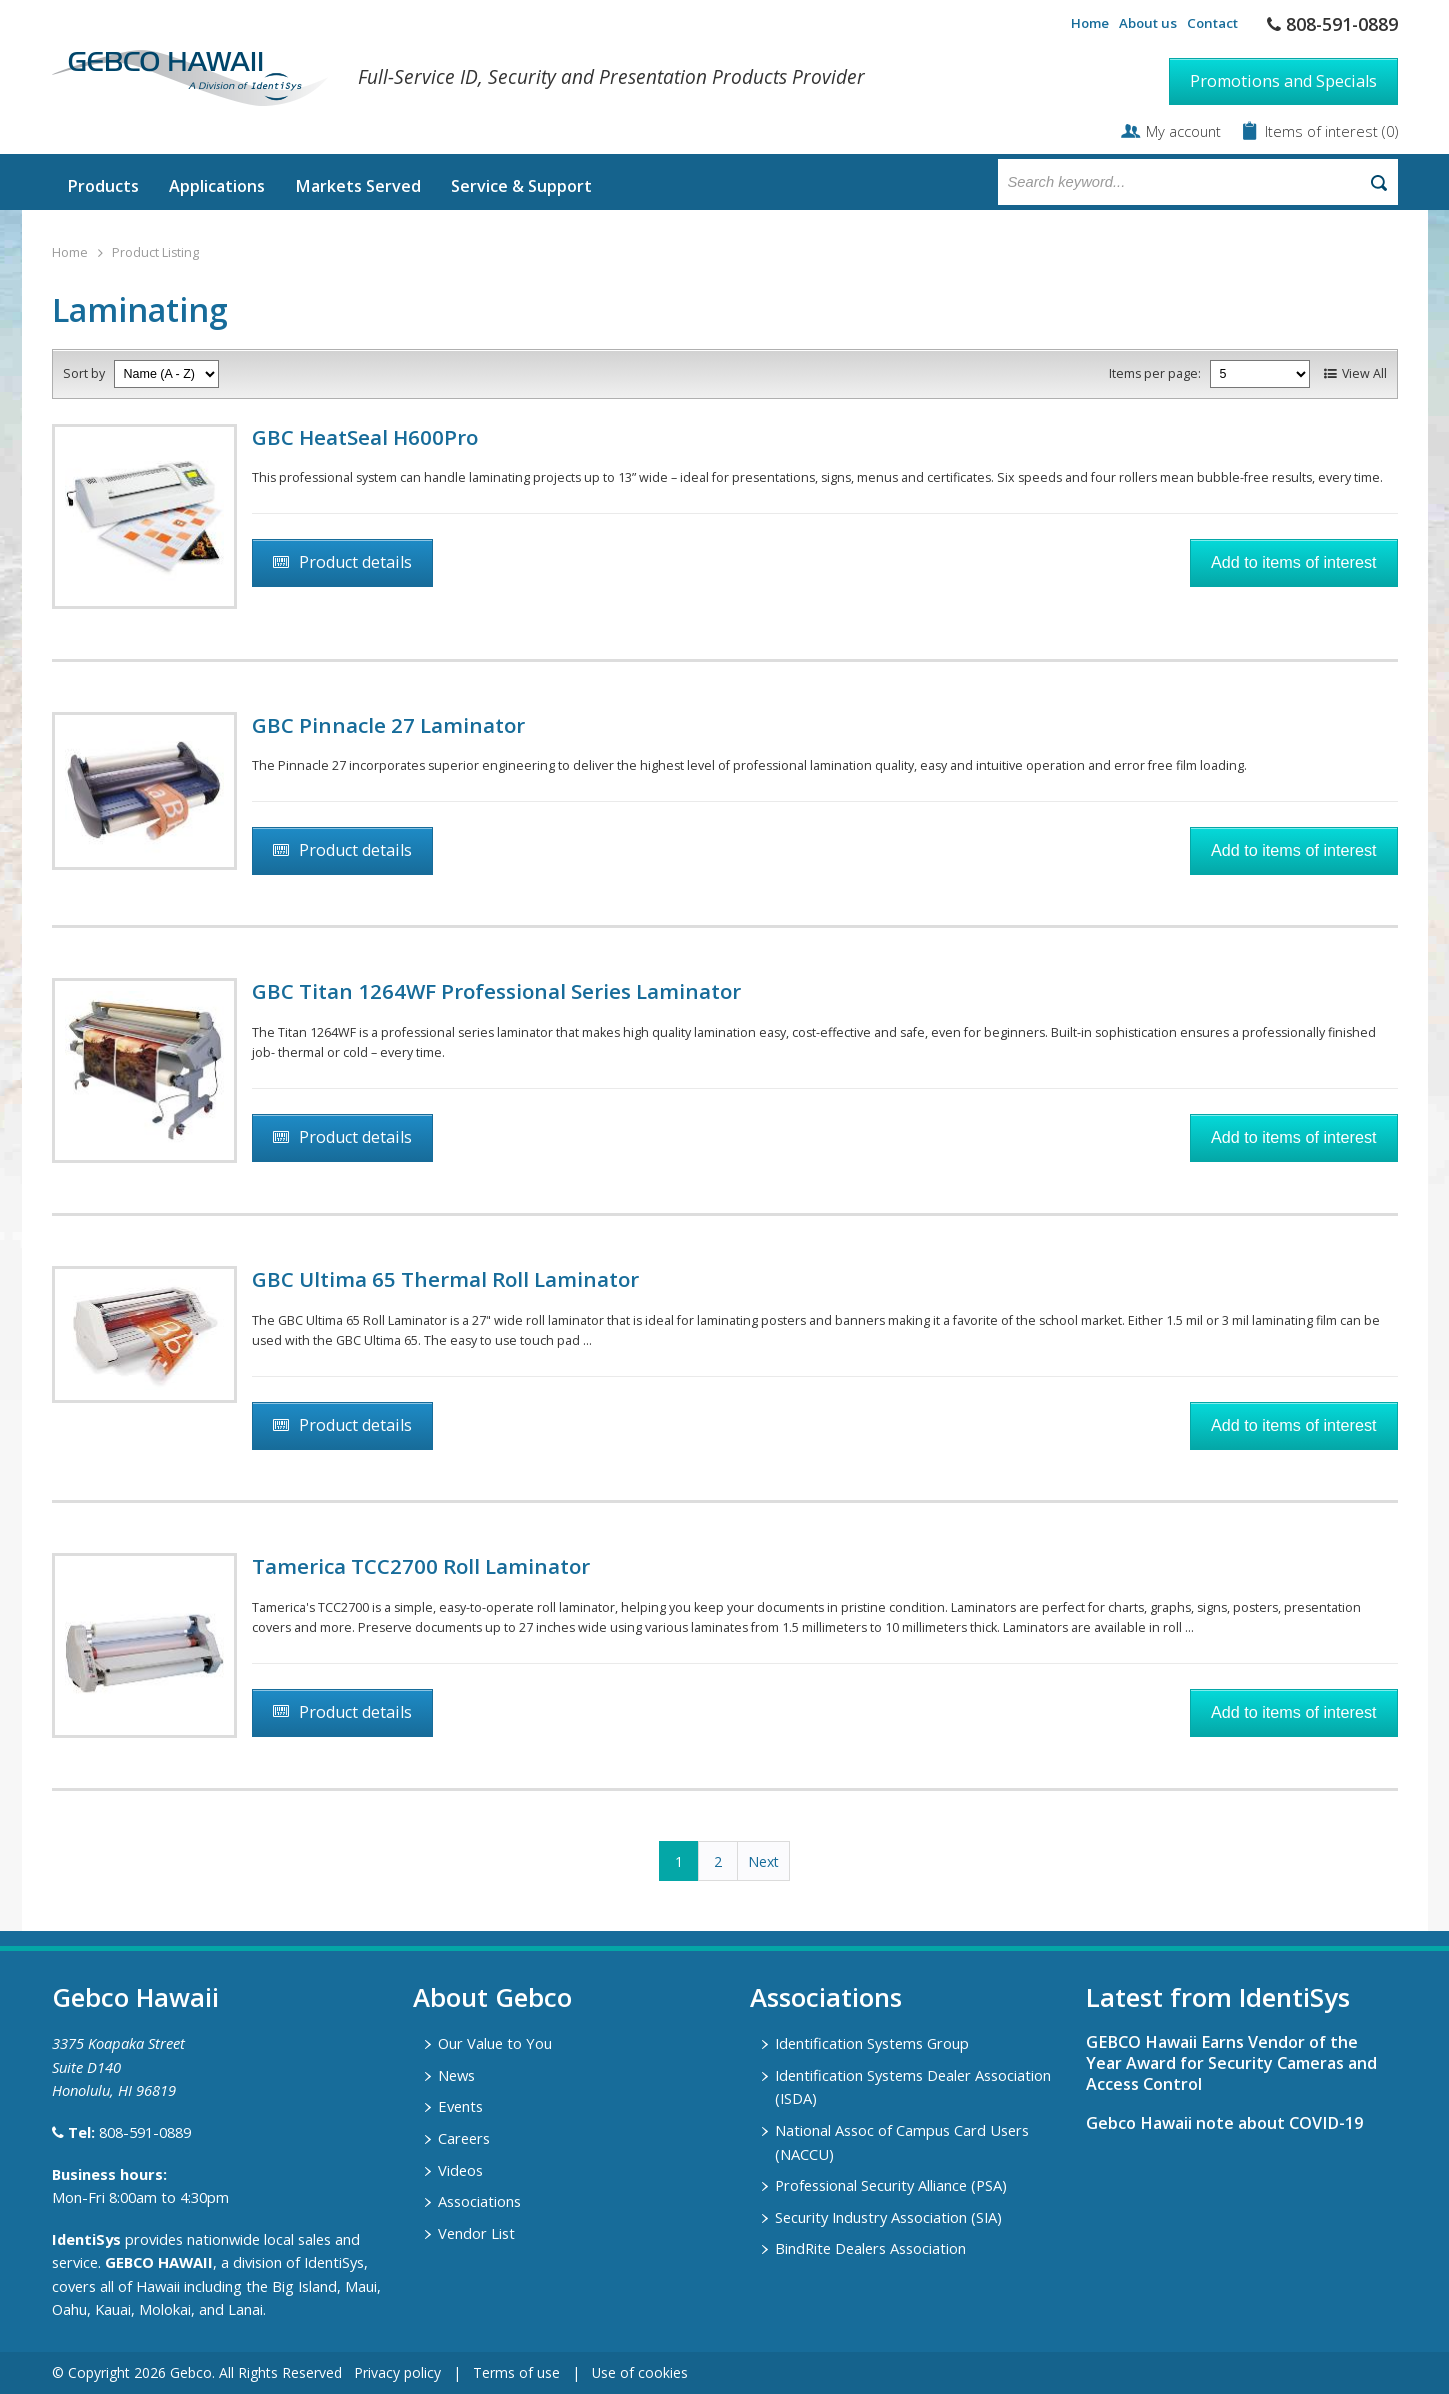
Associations (479, 2201)
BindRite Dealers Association (870, 2248)
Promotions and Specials (1283, 81)
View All (1364, 373)
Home (1090, 23)
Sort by (84, 373)
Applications (217, 186)
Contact (1212, 23)
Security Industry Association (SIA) (888, 2217)
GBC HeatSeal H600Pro (365, 437)
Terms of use (516, 2372)
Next (763, 1861)
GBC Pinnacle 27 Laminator (388, 725)
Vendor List (476, 2233)
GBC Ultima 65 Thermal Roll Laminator (445, 1279)
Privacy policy (397, 2372)
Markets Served (358, 186)
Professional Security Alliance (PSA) (891, 2185)
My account (1183, 131)
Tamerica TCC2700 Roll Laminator (421, 1566)
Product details (355, 562)
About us (1148, 23)
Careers (464, 2138)
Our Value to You (495, 2043)
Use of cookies (640, 2372)
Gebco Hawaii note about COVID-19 (1224, 2123)
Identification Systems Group (872, 2043)
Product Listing (155, 252)
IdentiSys (86, 2239)
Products (103, 186)
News (456, 2075)
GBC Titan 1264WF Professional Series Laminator (496, 991)
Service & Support (521, 186)
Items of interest (1323, 131)
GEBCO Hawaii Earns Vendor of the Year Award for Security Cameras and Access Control (1231, 2063)
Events (460, 2106)
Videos (460, 2170)
